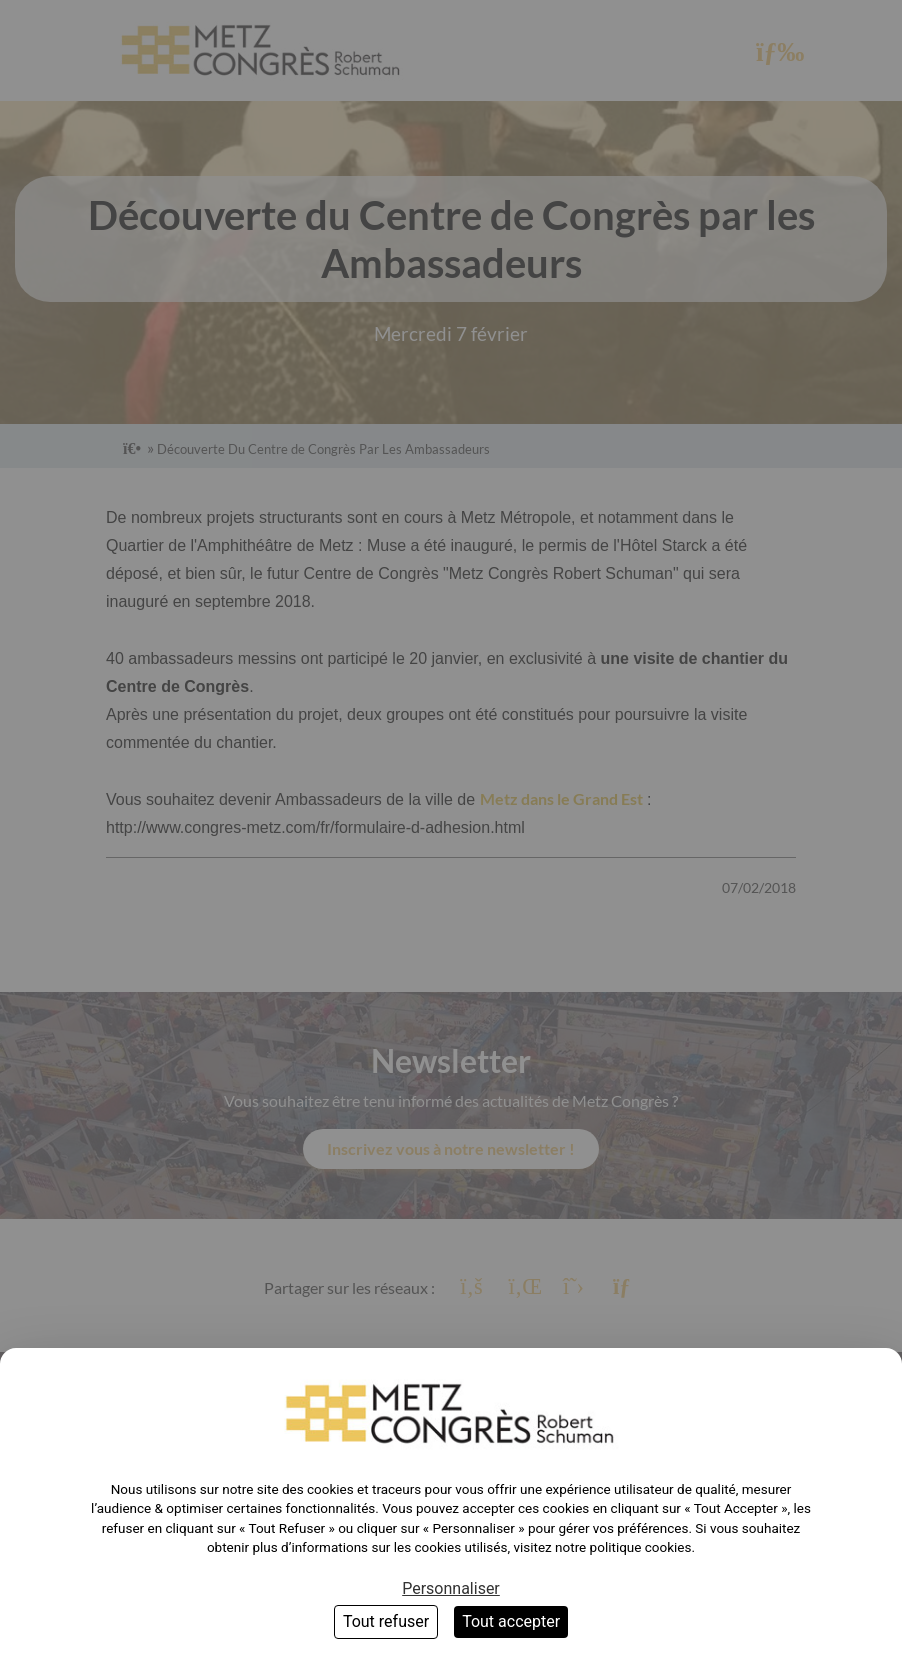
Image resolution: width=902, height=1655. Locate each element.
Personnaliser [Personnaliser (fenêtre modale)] (451, 1588)
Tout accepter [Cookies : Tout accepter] (511, 1621)
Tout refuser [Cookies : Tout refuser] (386, 1621)
